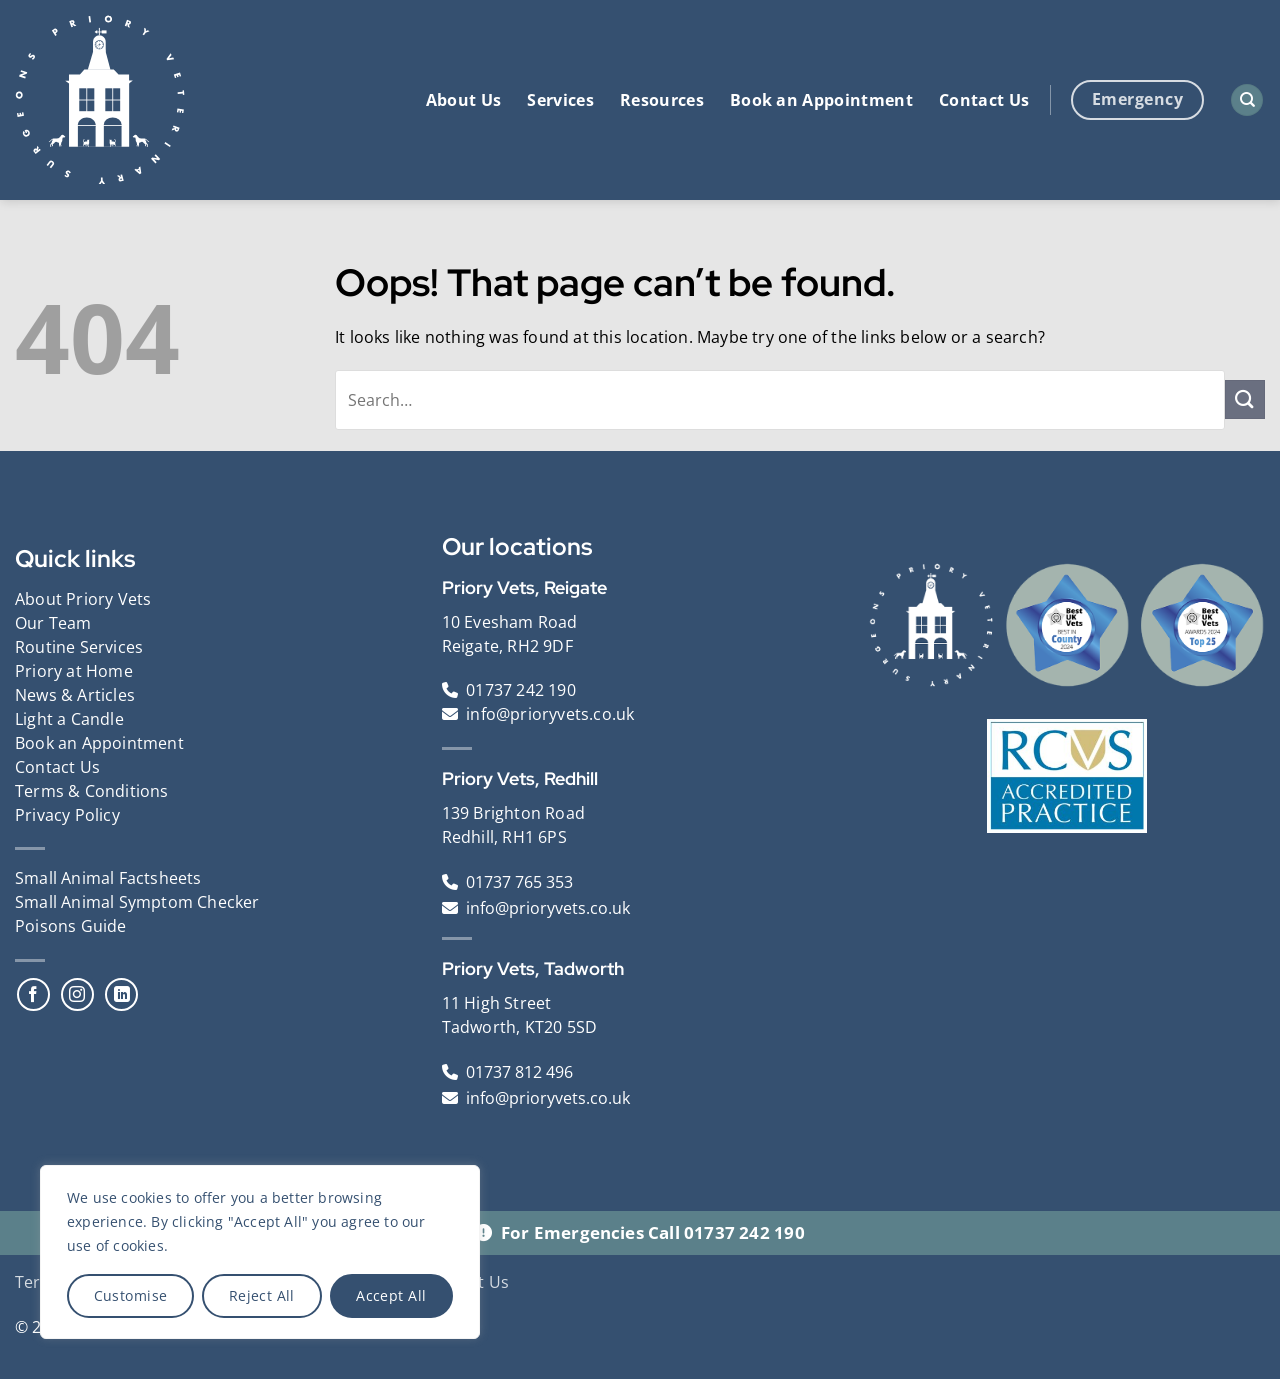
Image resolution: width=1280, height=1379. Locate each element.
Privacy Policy (67, 815)
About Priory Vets (83, 599)
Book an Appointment (821, 100)
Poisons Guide (71, 926)
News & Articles (75, 695)
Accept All (391, 1295)
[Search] (1247, 100)
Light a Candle (69, 719)
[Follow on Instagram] (77, 994)
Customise (131, 1295)
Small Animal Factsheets (108, 878)
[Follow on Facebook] (33, 994)
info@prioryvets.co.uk (550, 714)
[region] (260, 1252)
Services (560, 100)
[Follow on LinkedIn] (121, 994)
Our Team (53, 623)
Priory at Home (74, 671)
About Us (464, 100)
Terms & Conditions (92, 791)
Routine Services (79, 647)
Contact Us (984, 100)
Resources (662, 100)
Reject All (262, 1295)
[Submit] (1245, 399)
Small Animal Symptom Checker (137, 902)
